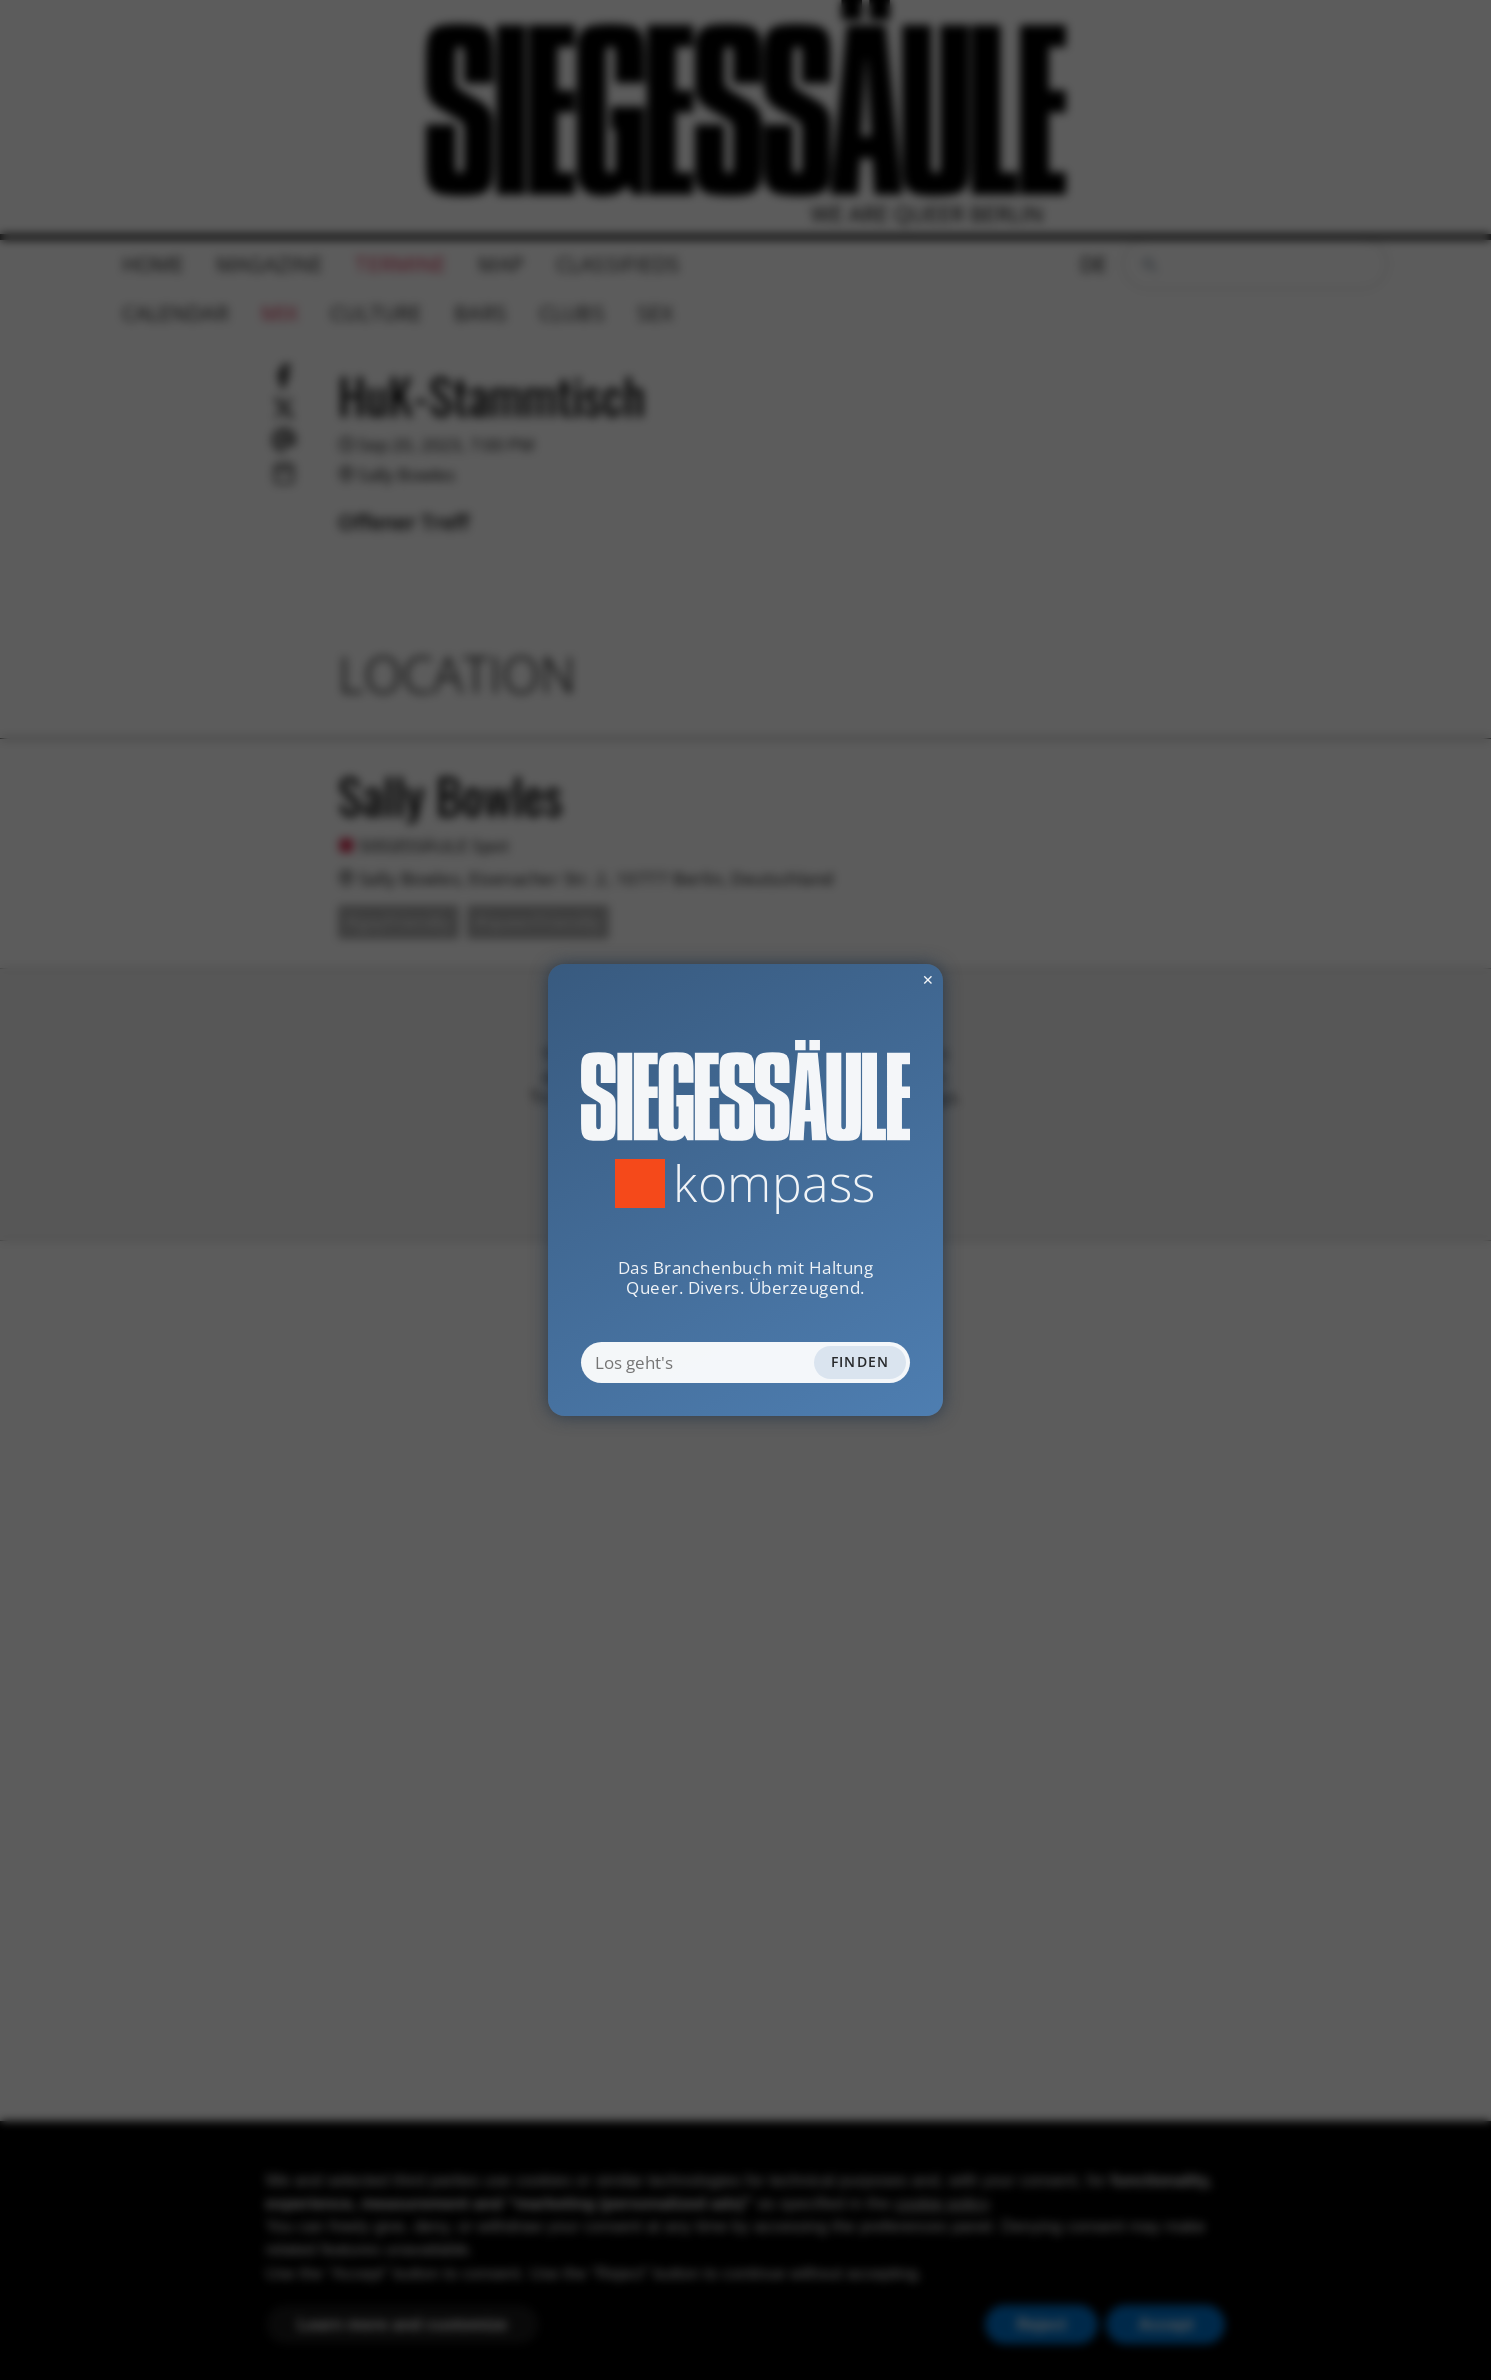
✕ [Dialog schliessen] (879, 979)
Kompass (774, 1183)
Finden (860, 1361)
